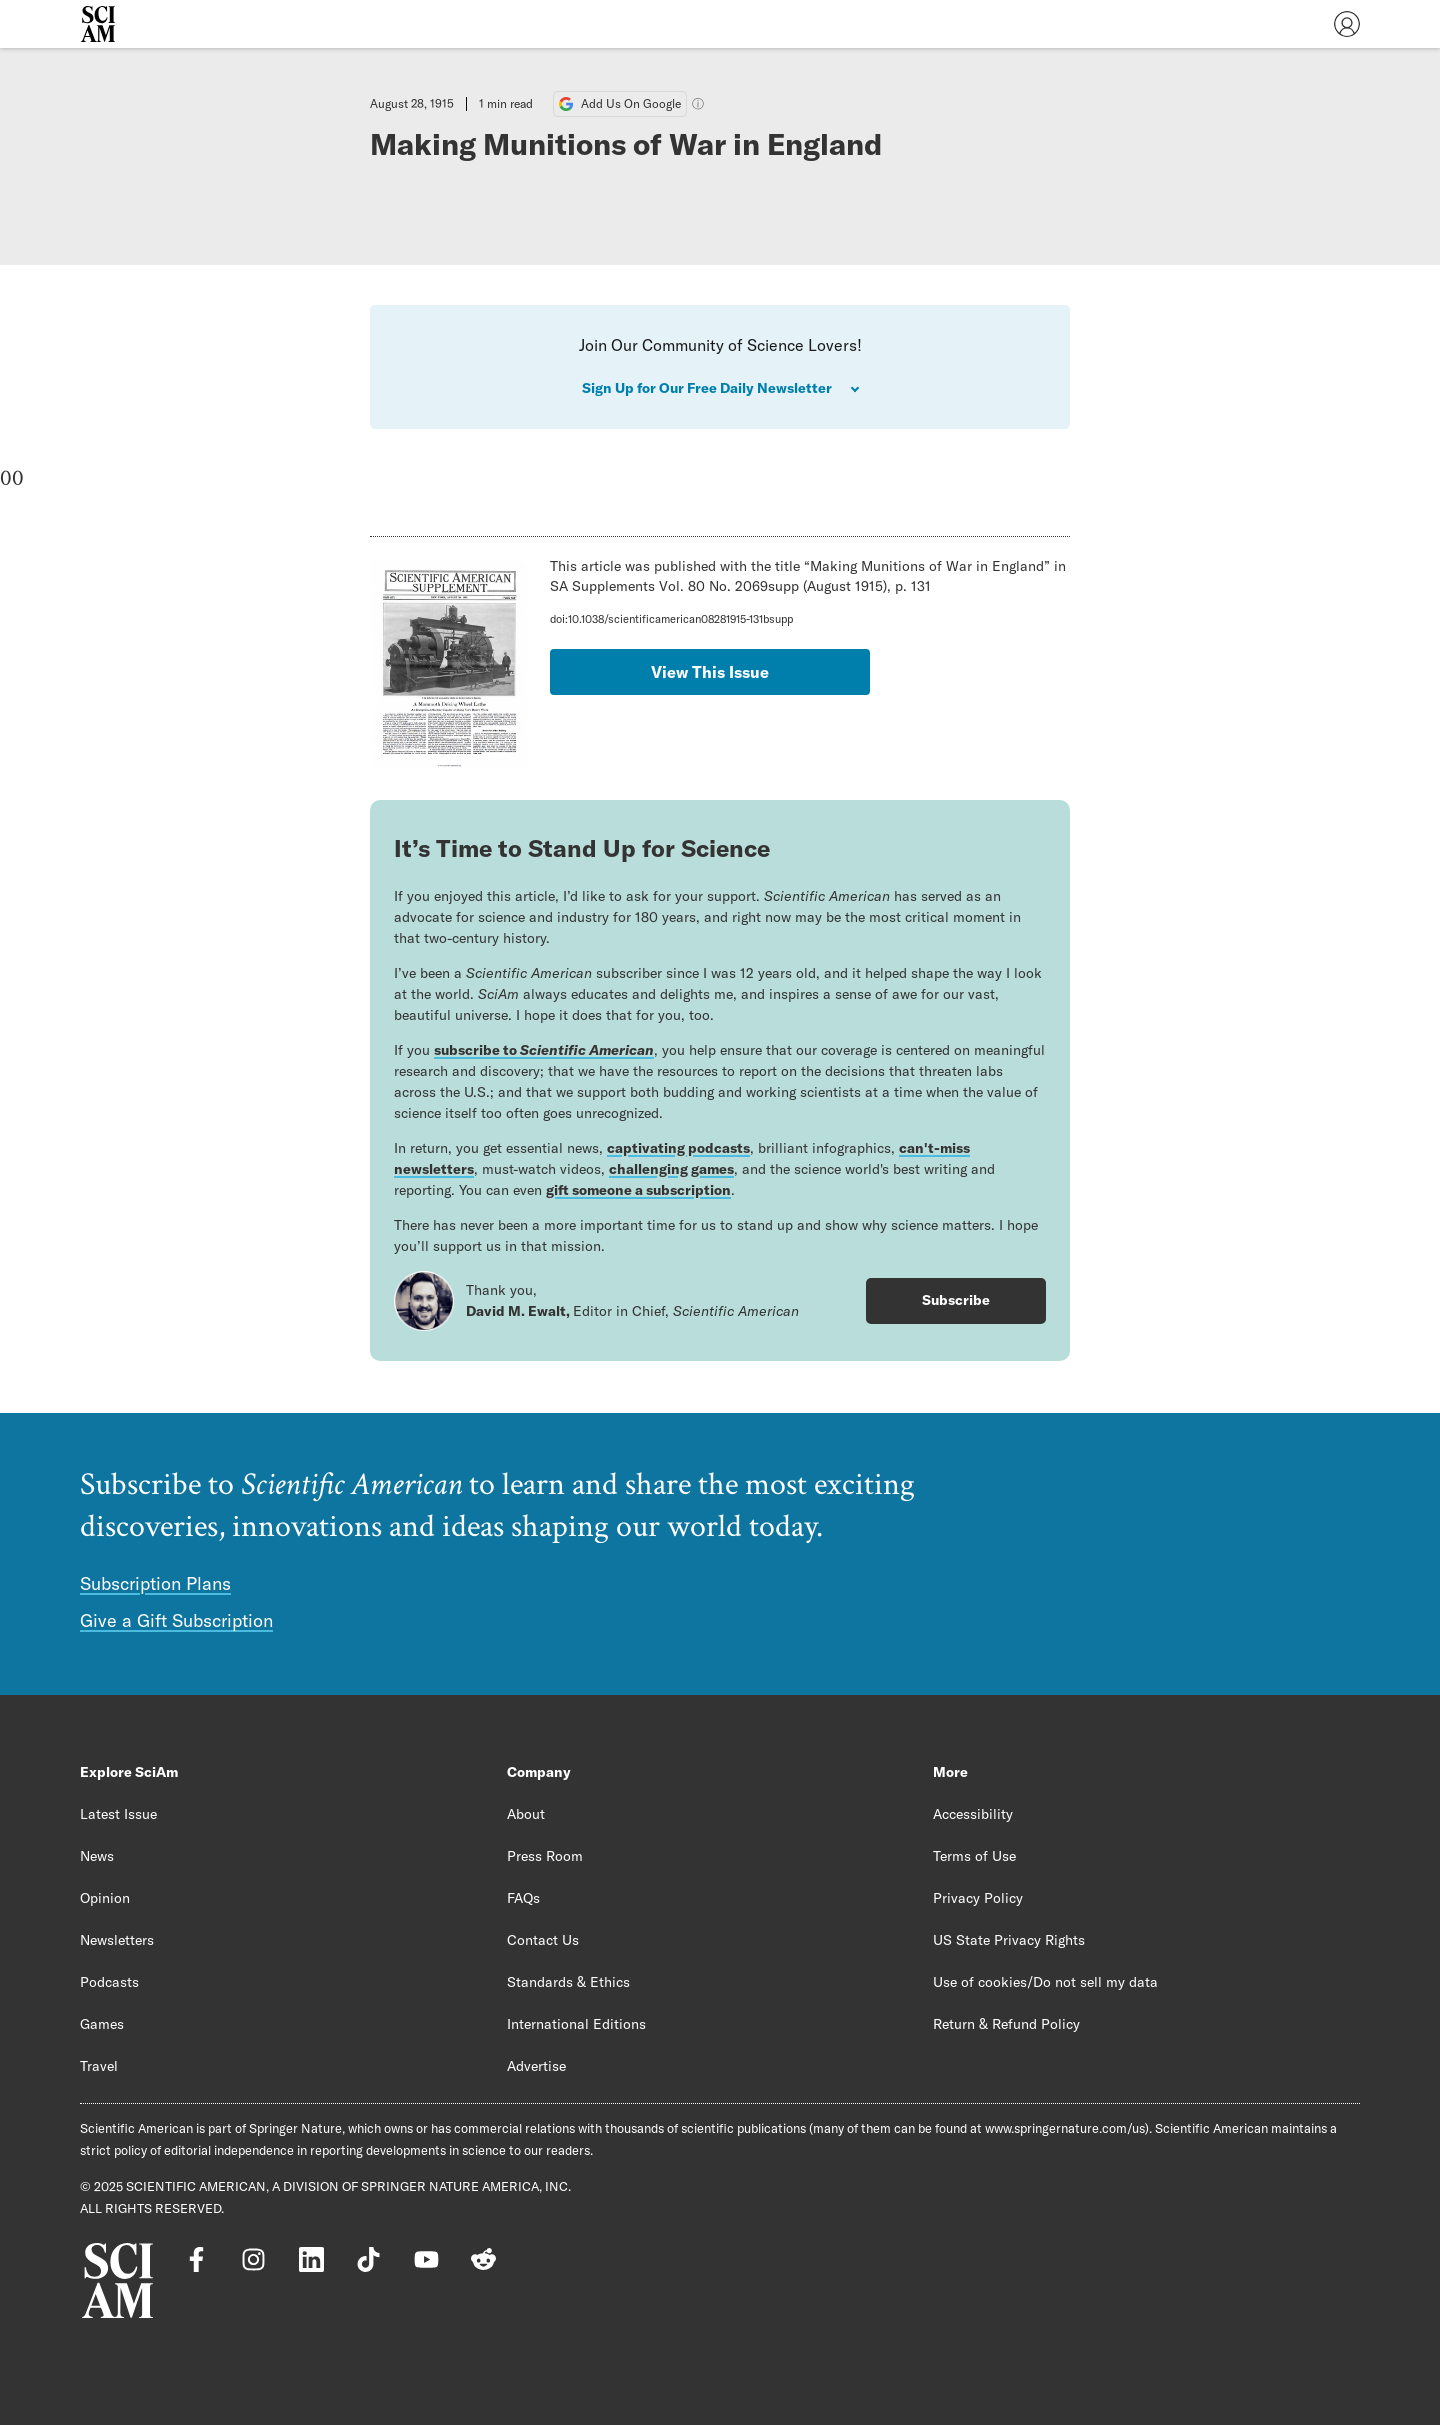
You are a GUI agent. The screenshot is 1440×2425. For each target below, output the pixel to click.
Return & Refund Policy (1006, 2024)
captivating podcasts (678, 1148)
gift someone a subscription (638, 1190)
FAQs (523, 1898)
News (97, 1856)
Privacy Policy (978, 1898)
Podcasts (109, 1982)
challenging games (671, 1169)
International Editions (576, 2024)
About (526, 1814)
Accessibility (973, 1814)
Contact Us (543, 1940)
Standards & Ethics (568, 1982)
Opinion (105, 1898)
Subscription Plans (155, 1583)
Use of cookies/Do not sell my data (1045, 1982)
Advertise (536, 2066)
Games (102, 2024)
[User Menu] (1347, 24)
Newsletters (117, 1940)
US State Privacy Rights (1009, 1940)
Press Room (545, 1856)
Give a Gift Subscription (176, 1620)
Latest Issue (118, 1814)
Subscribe (956, 1300)
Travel (99, 2066)
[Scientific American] (98, 24)
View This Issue (710, 672)
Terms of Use (974, 1856)
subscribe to (544, 1050)
